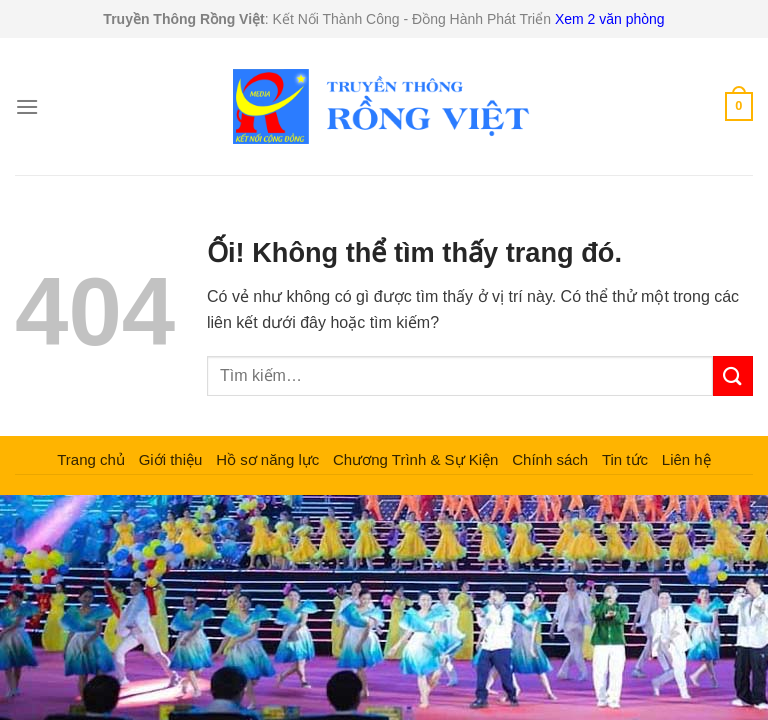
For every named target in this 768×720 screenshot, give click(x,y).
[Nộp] (733, 375)
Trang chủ (91, 459)
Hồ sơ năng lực (267, 459)
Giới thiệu (171, 459)
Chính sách (550, 459)
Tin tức (625, 459)
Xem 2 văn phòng (610, 19)
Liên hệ (686, 459)
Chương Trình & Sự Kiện (415, 459)
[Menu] (27, 106)
